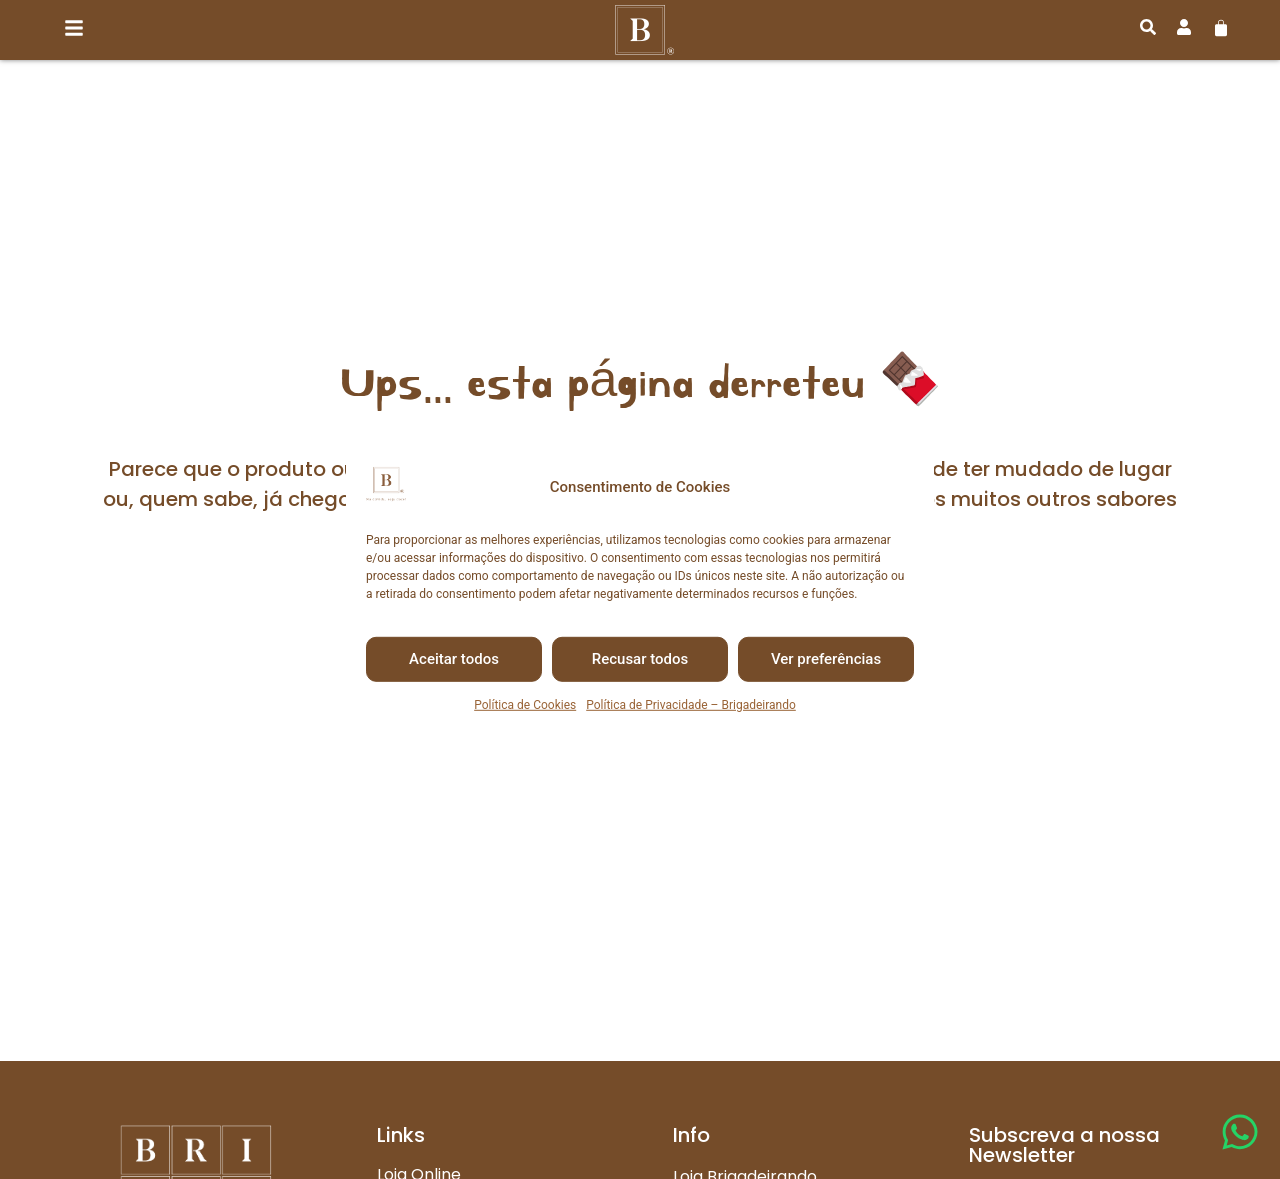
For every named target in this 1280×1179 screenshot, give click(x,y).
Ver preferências (826, 659)
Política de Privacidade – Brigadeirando (691, 705)
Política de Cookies (525, 705)
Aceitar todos (454, 659)
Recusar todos (640, 659)
